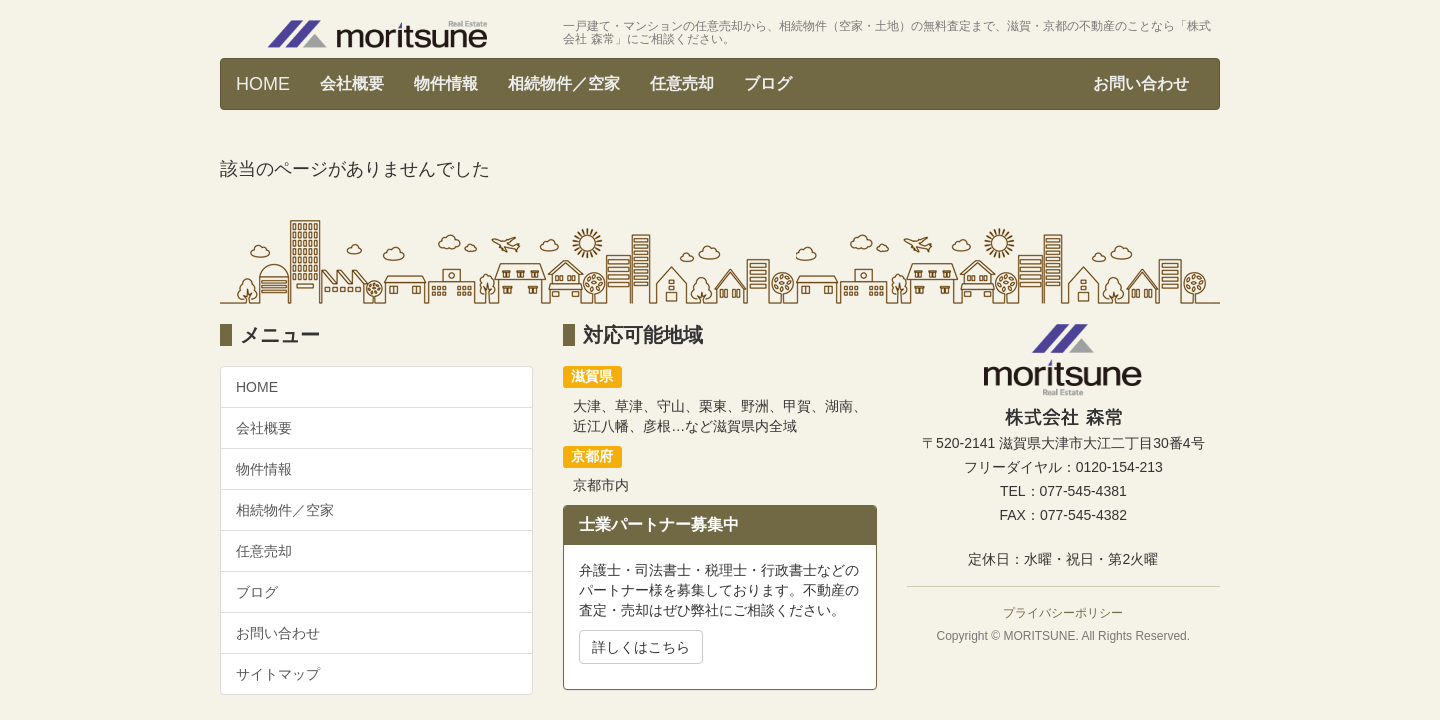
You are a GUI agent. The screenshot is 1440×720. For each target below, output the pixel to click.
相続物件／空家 (564, 83)
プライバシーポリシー (1063, 613)
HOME (263, 84)
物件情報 (446, 83)
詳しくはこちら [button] (641, 647)
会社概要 (352, 83)
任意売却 (682, 83)
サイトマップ (278, 674)
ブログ (768, 83)
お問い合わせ (1141, 83)
